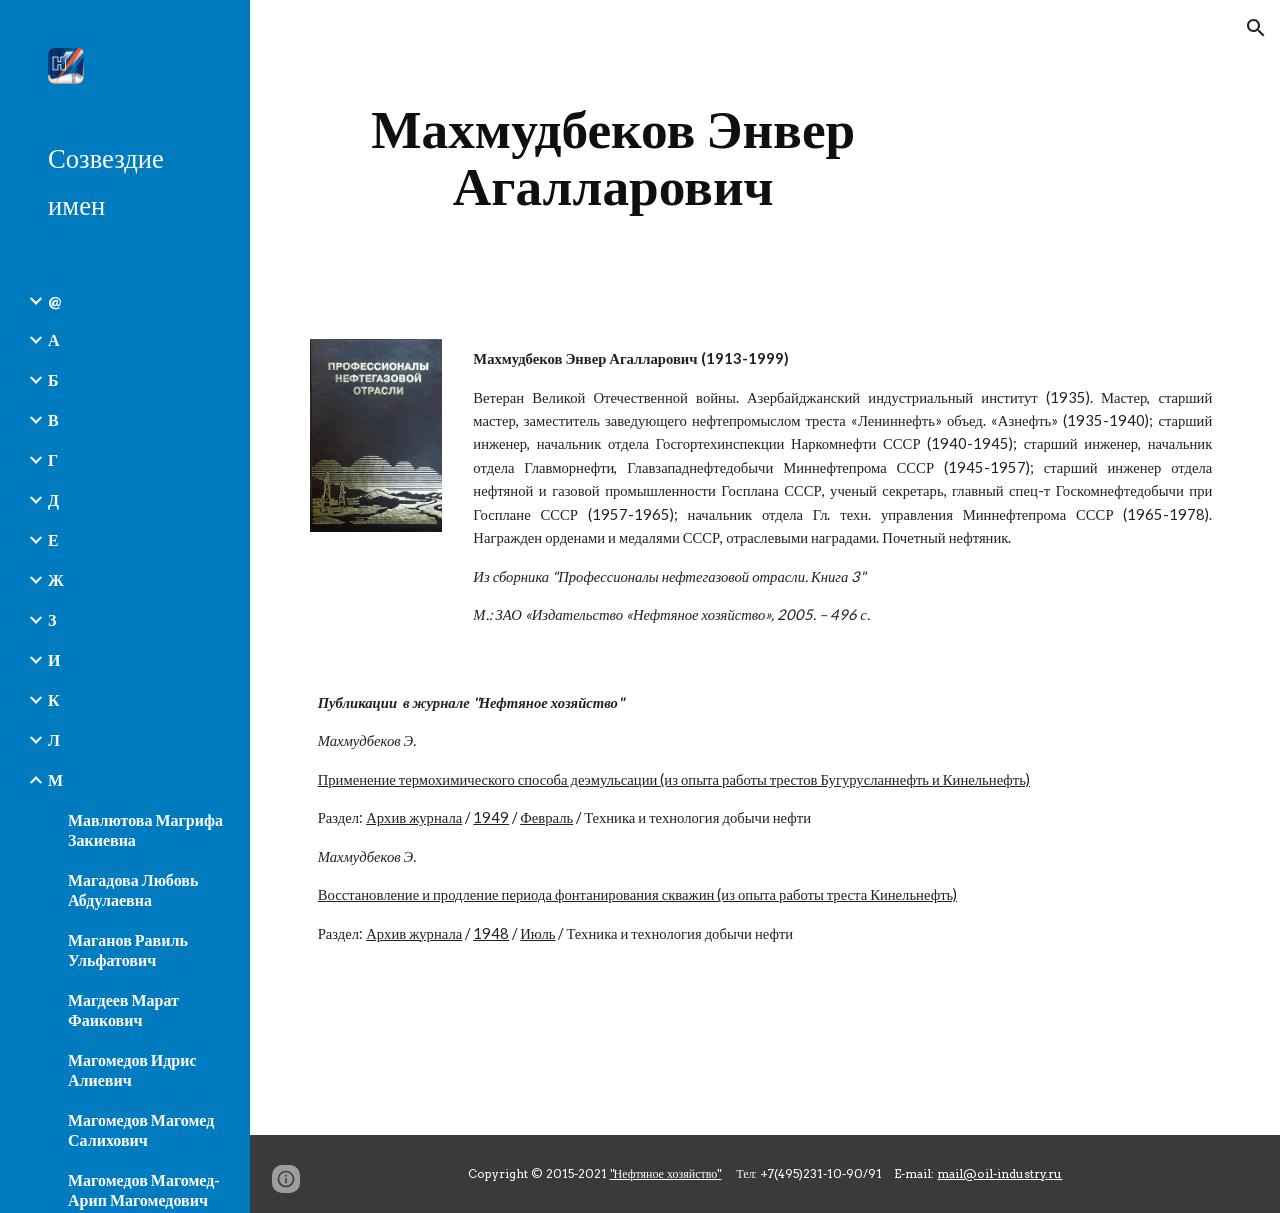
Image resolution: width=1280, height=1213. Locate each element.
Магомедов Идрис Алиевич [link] (132, 1069)
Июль (537, 933)
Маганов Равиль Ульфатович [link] (128, 949)
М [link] (55, 779)
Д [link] (53, 499)
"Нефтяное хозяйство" (666, 1173)
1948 (491, 933)
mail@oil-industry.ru (999, 1173)
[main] (613, 157)
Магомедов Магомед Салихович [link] (141, 1129)
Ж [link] (56, 579)
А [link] (54, 339)
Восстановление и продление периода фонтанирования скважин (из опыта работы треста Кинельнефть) (638, 894)
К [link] (54, 699)
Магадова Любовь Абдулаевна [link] (133, 889)
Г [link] (53, 459)
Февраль (546, 817)
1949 (491, 817)
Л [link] (54, 739)
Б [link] (53, 379)
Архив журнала (414, 817)
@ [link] (54, 300)
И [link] (54, 659)
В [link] (53, 419)
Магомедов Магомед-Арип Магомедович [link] (144, 1189)
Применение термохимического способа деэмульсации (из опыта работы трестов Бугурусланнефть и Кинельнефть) (674, 779)
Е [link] (53, 539)
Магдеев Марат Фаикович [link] (123, 1009)
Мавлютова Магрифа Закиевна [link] (145, 829)
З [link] (52, 619)
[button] (1256, 28)
